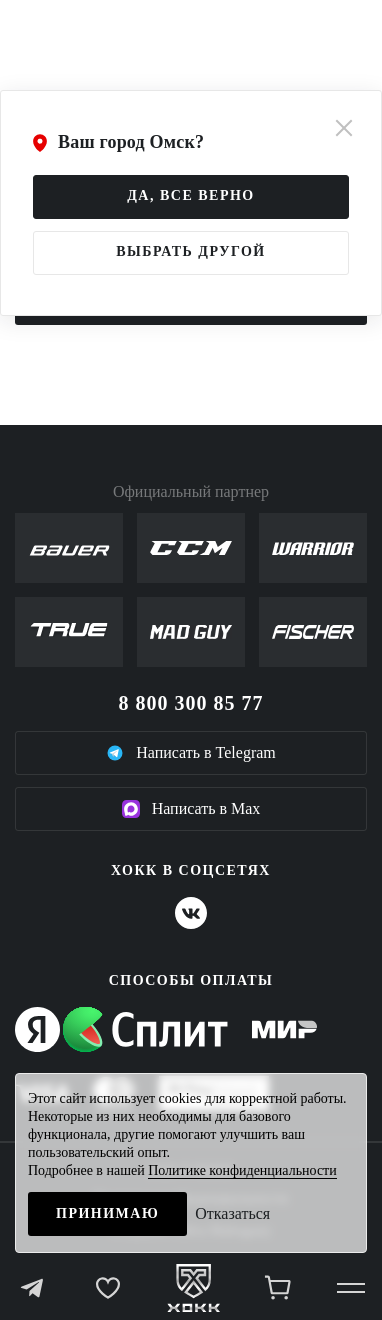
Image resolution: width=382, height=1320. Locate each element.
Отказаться (232, 1213)
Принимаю (107, 1213)
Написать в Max (191, 809)
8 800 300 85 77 (191, 703)
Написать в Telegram (191, 753)
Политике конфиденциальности (242, 1170)
